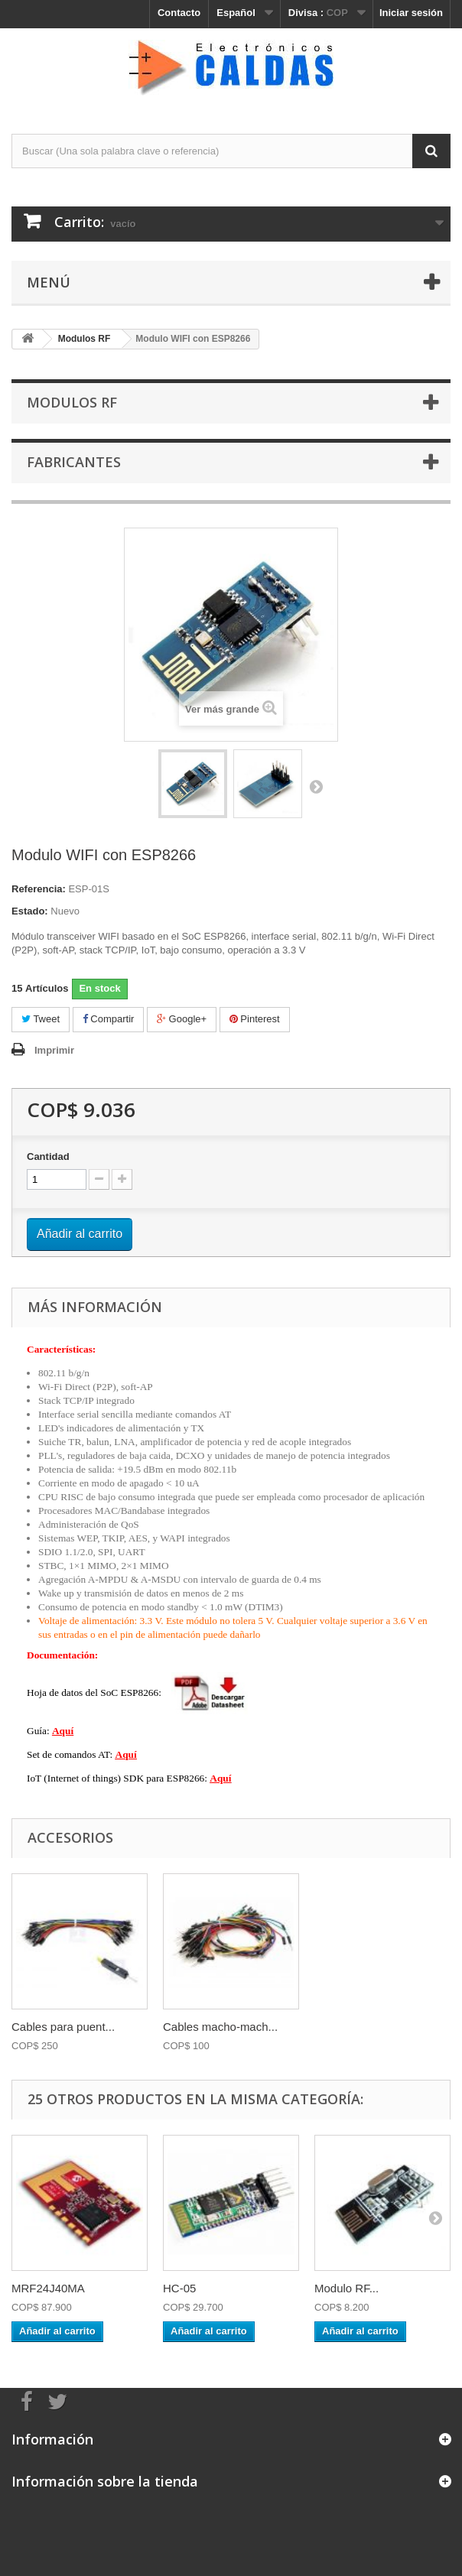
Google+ (182, 1019)
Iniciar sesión (411, 12)
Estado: (29, 911)
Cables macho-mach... (220, 2026)
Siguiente (316, 786)
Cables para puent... (63, 2026)
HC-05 (179, 2288)
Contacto (179, 12)
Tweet (40, 1019)
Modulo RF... (346, 2288)
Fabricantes (74, 462)
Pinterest (254, 1019)
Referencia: (38, 889)
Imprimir (54, 1050)
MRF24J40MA (48, 2288)
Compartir (109, 1019)
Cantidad (48, 1156)
